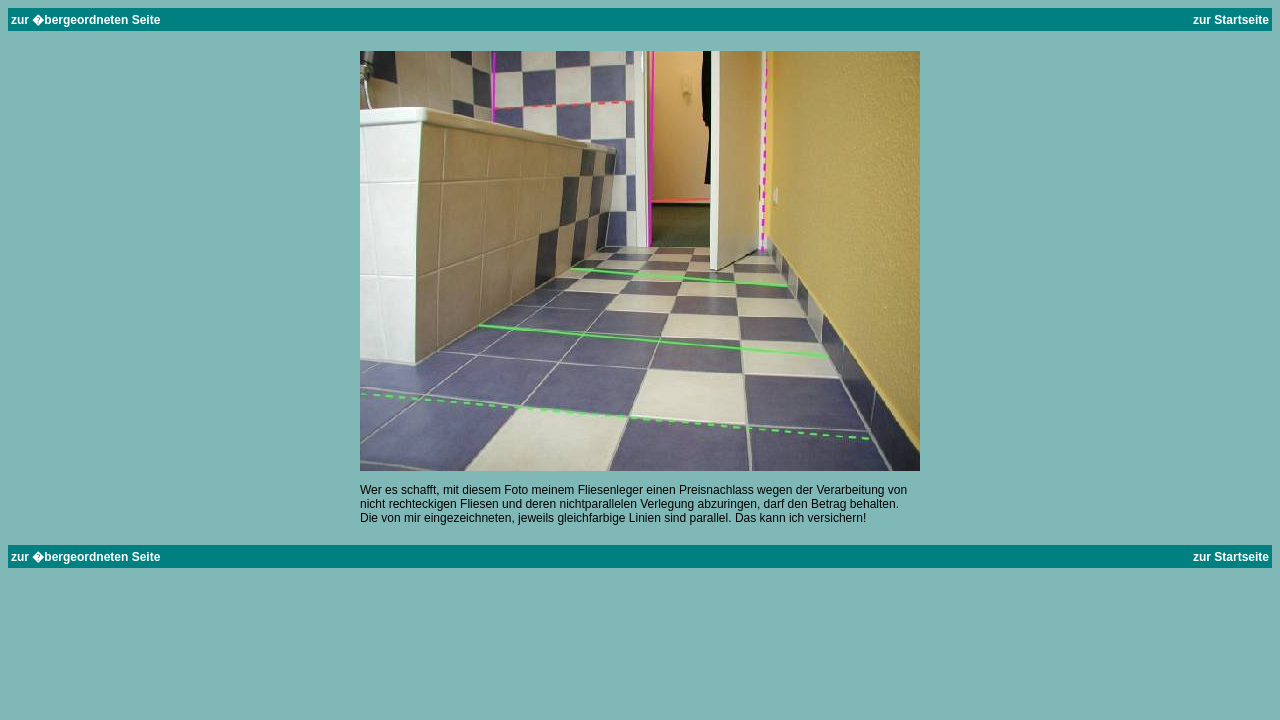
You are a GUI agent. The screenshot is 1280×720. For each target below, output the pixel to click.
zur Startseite (1229, 20)
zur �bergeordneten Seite (85, 20)
